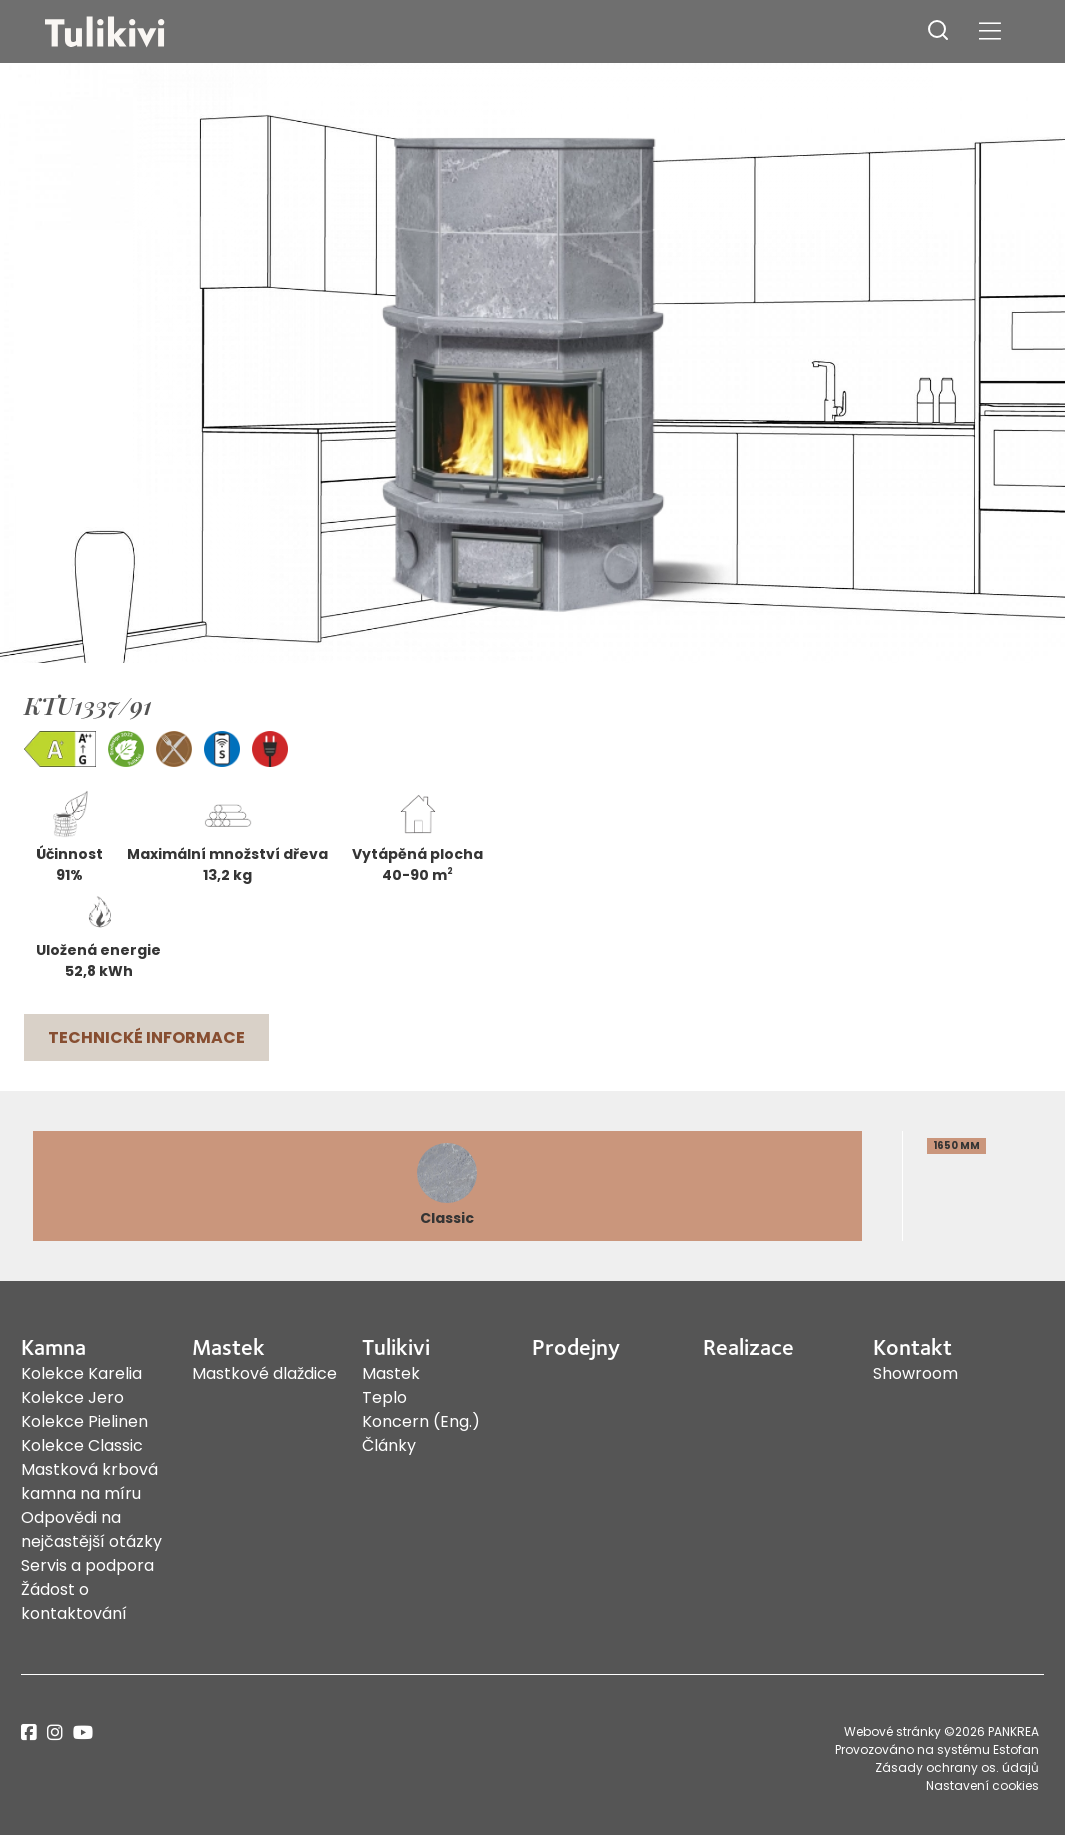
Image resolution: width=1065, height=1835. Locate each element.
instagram (55, 1732)
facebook (29, 1732)
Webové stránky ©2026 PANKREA (941, 1731)
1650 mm (956, 1145)
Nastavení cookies (982, 1785)
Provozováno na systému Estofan (937, 1749)
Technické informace (146, 1037)
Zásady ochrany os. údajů (957, 1767)
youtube (83, 1732)
